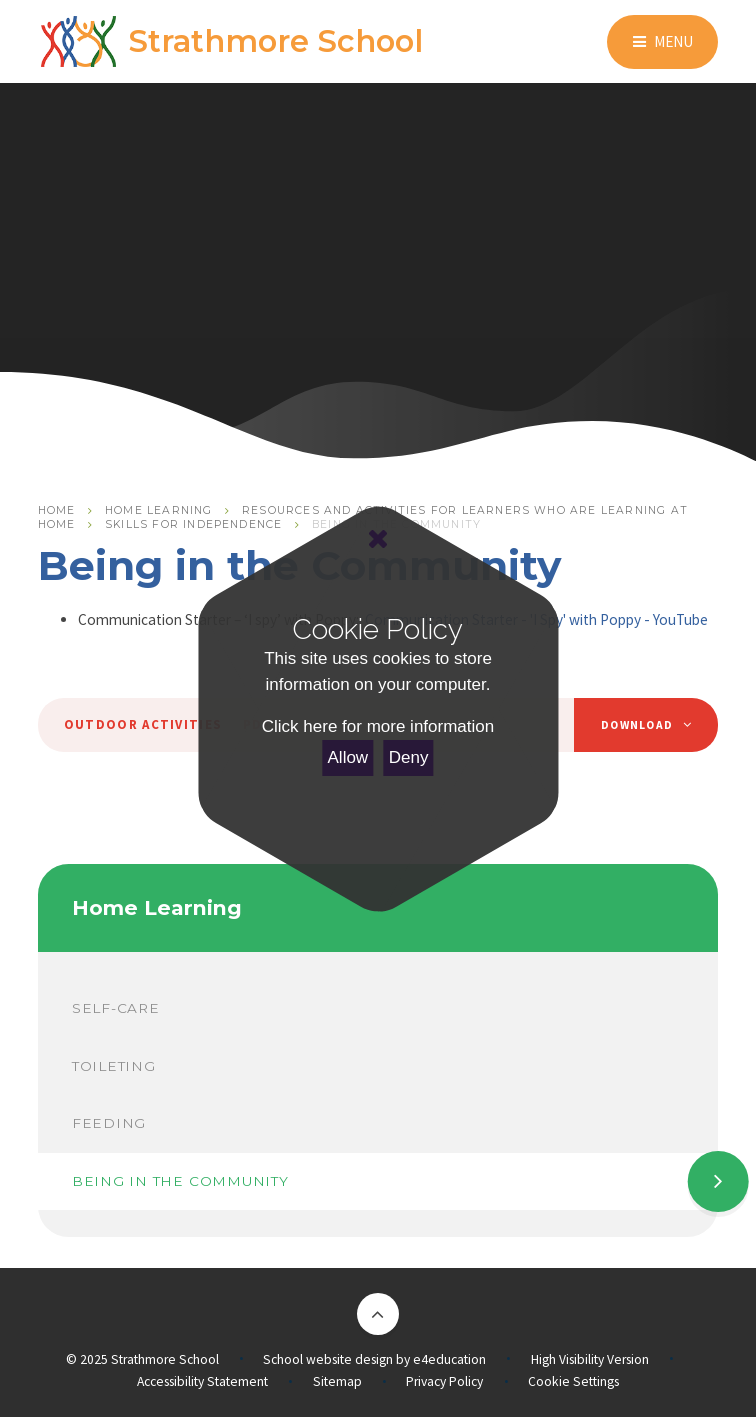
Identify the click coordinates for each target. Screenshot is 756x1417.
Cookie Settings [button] (573, 1381)
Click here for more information (378, 726)
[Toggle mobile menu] (662, 42)
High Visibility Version (590, 1359)
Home (57, 510)
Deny (409, 757)
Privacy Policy (444, 1381)
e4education (449, 1359)
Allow (348, 757)
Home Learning (158, 510)
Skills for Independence (193, 524)
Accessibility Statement (202, 1381)
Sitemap (337, 1381)
